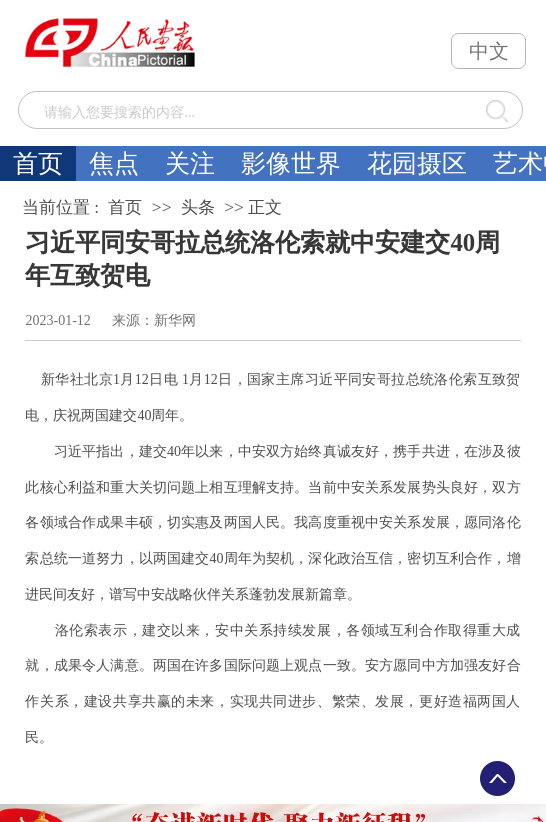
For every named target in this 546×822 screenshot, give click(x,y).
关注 (190, 163)
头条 (198, 207)
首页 (38, 163)
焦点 (114, 163)
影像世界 (291, 163)
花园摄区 (417, 163)
